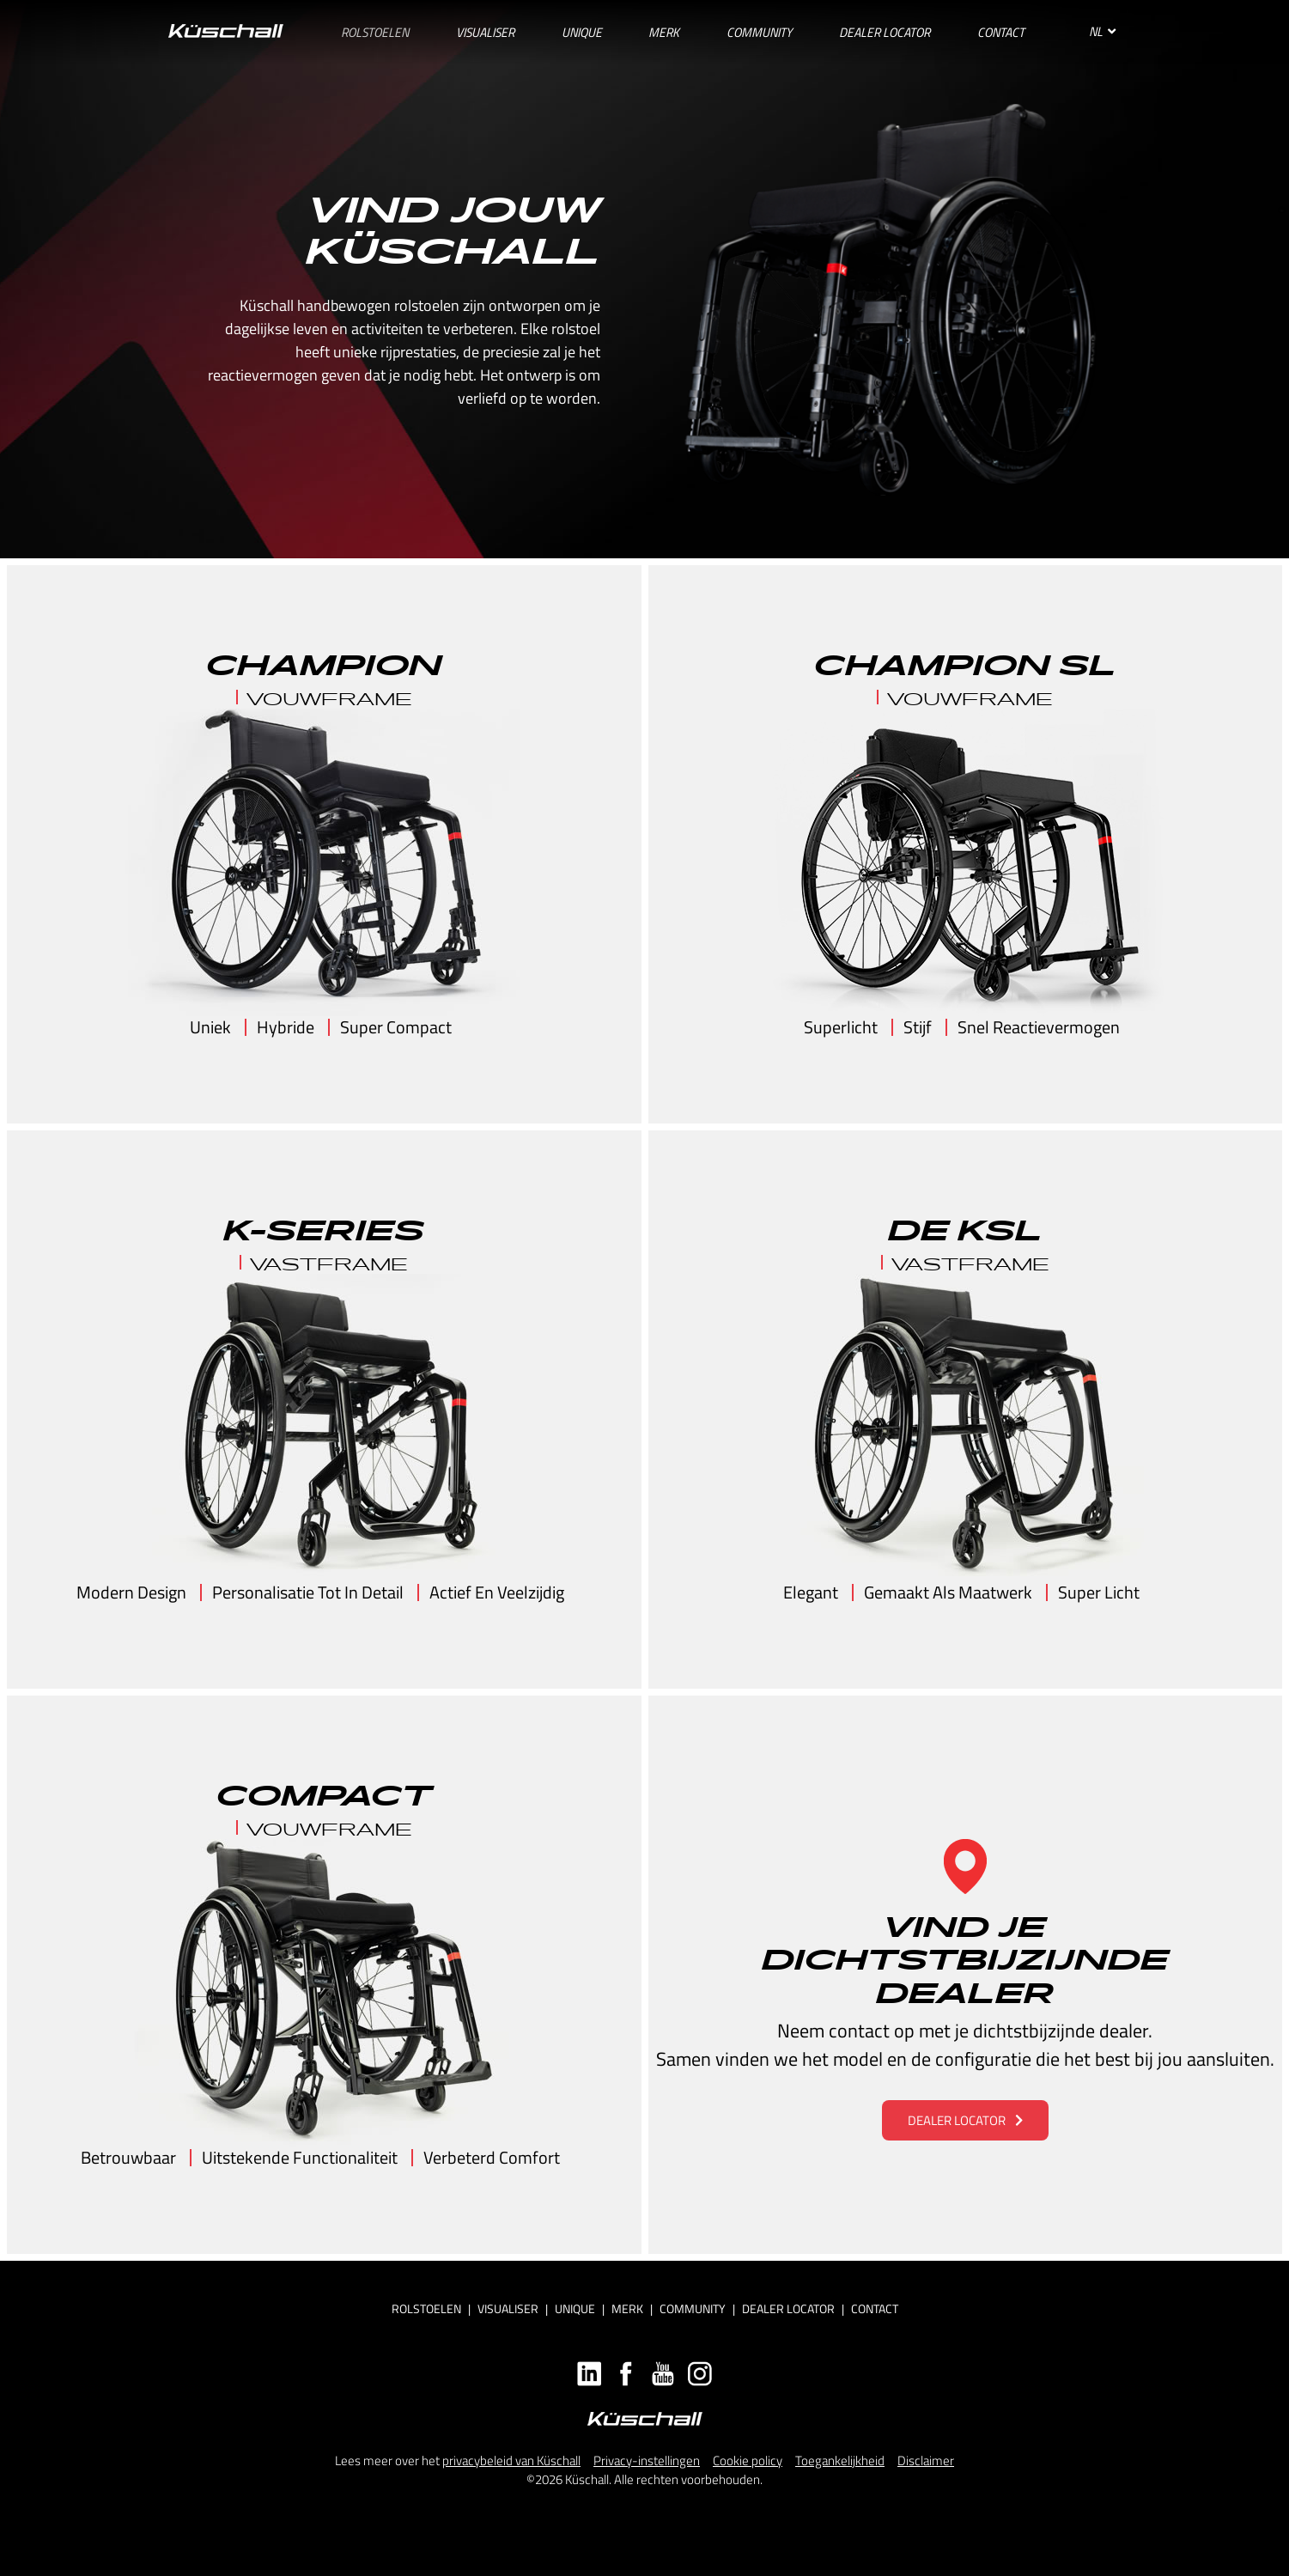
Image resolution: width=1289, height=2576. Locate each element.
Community (693, 2308)
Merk (627, 2308)
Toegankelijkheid (840, 2460)
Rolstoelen (426, 2308)
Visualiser (507, 2308)
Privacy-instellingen (646, 2460)
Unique (575, 2308)
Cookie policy (747, 2460)
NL (1102, 31)
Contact (874, 2308)
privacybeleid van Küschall (511, 2460)
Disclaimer (925, 2460)
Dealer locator (788, 2308)
